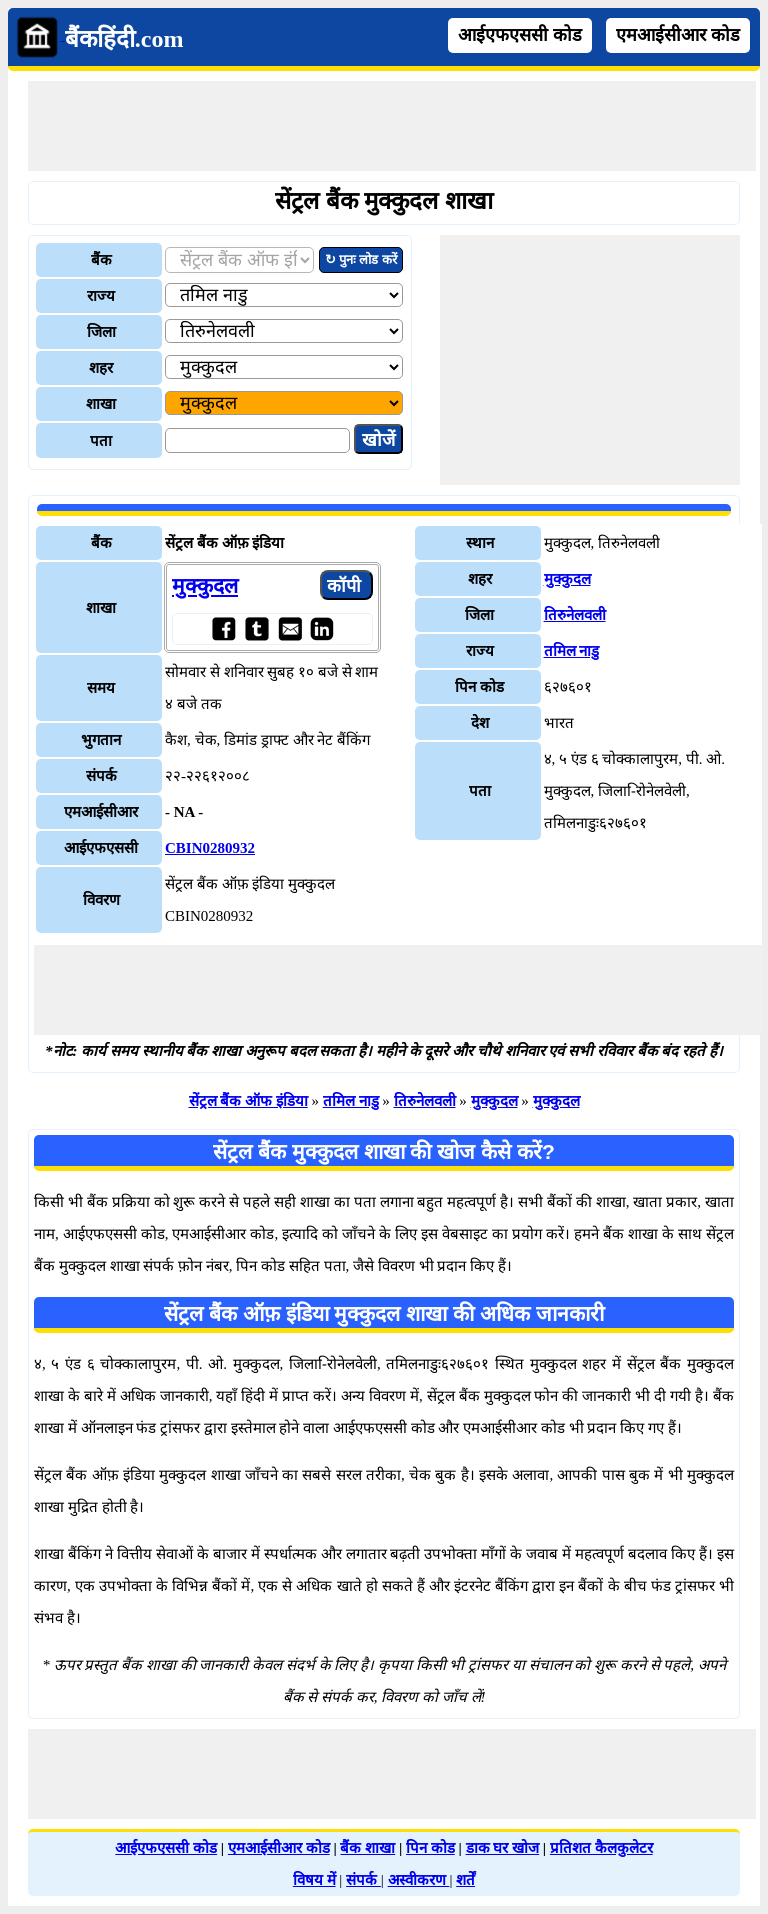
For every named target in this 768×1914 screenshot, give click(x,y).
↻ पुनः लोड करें (361, 259)
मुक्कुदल (205, 586)
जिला (101, 332)
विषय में (314, 1880)
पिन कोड (430, 1848)
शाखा (101, 404)
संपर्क (363, 1880)
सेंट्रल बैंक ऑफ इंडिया (248, 1101)
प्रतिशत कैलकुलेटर (601, 1848)
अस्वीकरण (419, 1880)
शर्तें (465, 1880)
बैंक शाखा (367, 1848)
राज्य (101, 296)
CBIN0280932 (210, 848)
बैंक (101, 260)
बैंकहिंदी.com (124, 39)
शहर (101, 368)
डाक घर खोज (503, 1848)
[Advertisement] (392, 126)
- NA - (184, 812)
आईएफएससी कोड (520, 35)
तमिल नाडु (572, 651)
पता (101, 441)
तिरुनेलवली (575, 615)
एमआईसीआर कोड (678, 35)
